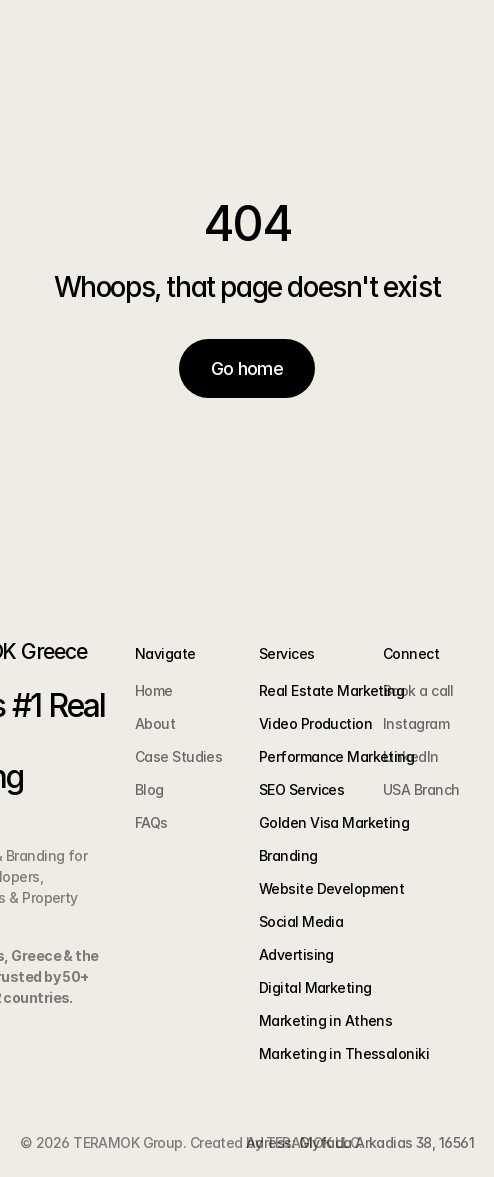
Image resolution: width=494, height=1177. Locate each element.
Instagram (416, 723)
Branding (288, 855)
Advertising (296, 954)
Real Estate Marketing (331, 690)
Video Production (315, 723)
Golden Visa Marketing (334, 822)
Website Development (331, 888)
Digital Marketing (315, 987)
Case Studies (178, 756)
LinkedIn (411, 756)
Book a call (418, 690)
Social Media (301, 921)
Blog (149, 789)
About (155, 723)
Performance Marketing (336, 756)
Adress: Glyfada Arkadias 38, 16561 (360, 1142)
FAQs (151, 822)
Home (154, 690)
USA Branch (421, 789)
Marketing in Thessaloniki (344, 1053)
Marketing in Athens (325, 1020)
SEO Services (301, 789)
